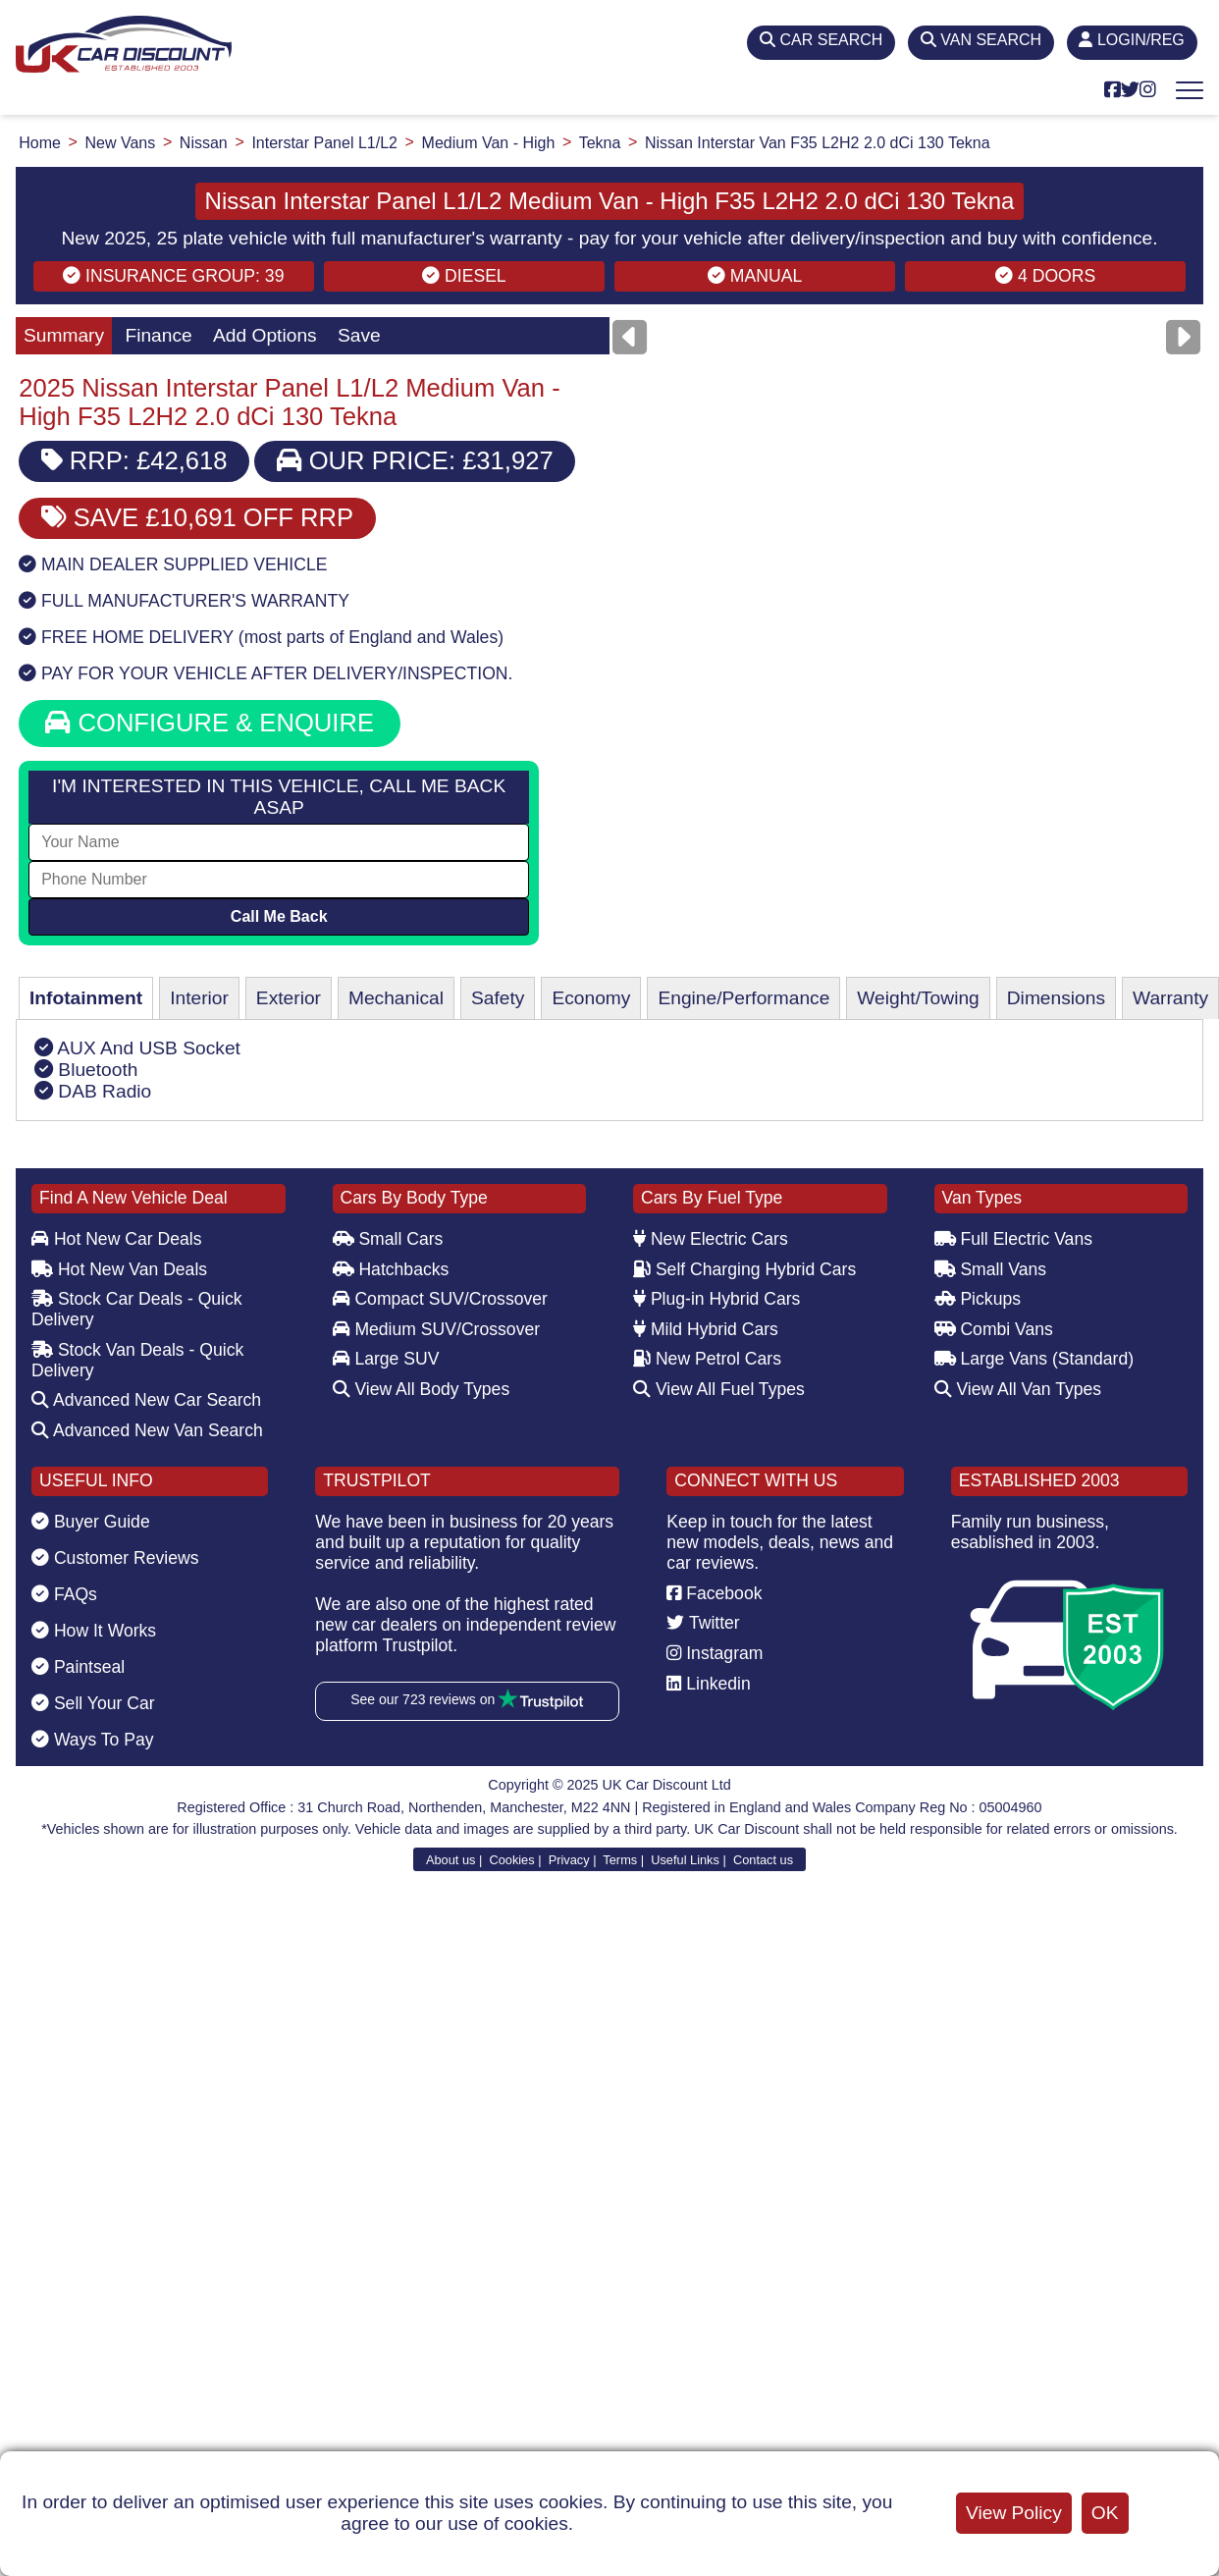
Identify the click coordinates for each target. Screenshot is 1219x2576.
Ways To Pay (92, 1739)
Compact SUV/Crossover (440, 1299)
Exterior (288, 998)
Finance (158, 335)
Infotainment (85, 998)
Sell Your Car (93, 1703)
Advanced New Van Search (147, 1430)
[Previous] (629, 337)
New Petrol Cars (707, 1358)
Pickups (978, 1299)
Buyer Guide (90, 1521)
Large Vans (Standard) (1034, 1358)
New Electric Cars (710, 1239)
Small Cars (388, 1239)
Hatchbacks (391, 1269)
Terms (620, 1859)
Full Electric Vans (1013, 1239)
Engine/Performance (743, 998)
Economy (591, 998)
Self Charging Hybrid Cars (744, 1269)
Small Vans (990, 1269)
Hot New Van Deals (119, 1269)
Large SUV (386, 1358)
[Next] (1183, 337)
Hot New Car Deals (116, 1239)
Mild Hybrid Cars (705, 1329)
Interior (199, 998)
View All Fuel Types (719, 1389)
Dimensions (1056, 998)
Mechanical (396, 998)
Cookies (511, 1859)
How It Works (93, 1630)
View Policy (1014, 2512)
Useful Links (685, 1859)
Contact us (763, 1859)
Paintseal (78, 1667)
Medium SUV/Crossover (437, 1329)
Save (359, 335)
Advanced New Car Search (146, 1400)
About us (451, 1859)
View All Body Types (421, 1389)
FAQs (64, 1594)
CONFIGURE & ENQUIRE (209, 722)
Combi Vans (993, 1329)
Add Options (265, 335)
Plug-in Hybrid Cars (716, 1299)
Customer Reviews (115, 1558)
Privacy (569, 1859)
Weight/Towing (918, 998)
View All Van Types (1018, 1389)
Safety (497, 998)
